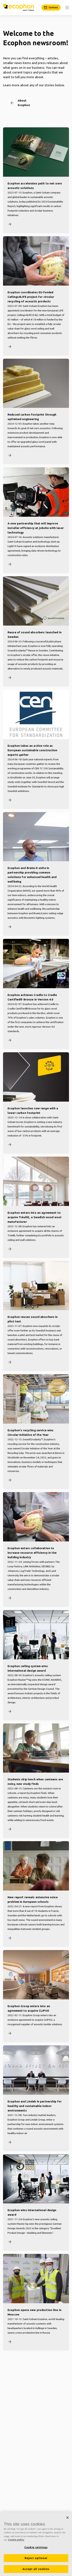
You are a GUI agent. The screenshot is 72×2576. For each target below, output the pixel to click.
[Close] (67, 2518)
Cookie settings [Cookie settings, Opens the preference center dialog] (36, 2548)
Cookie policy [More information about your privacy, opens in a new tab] (16, 2540)
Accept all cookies (35, 2569)
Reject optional (36, 2559)
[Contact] (51, 8)
